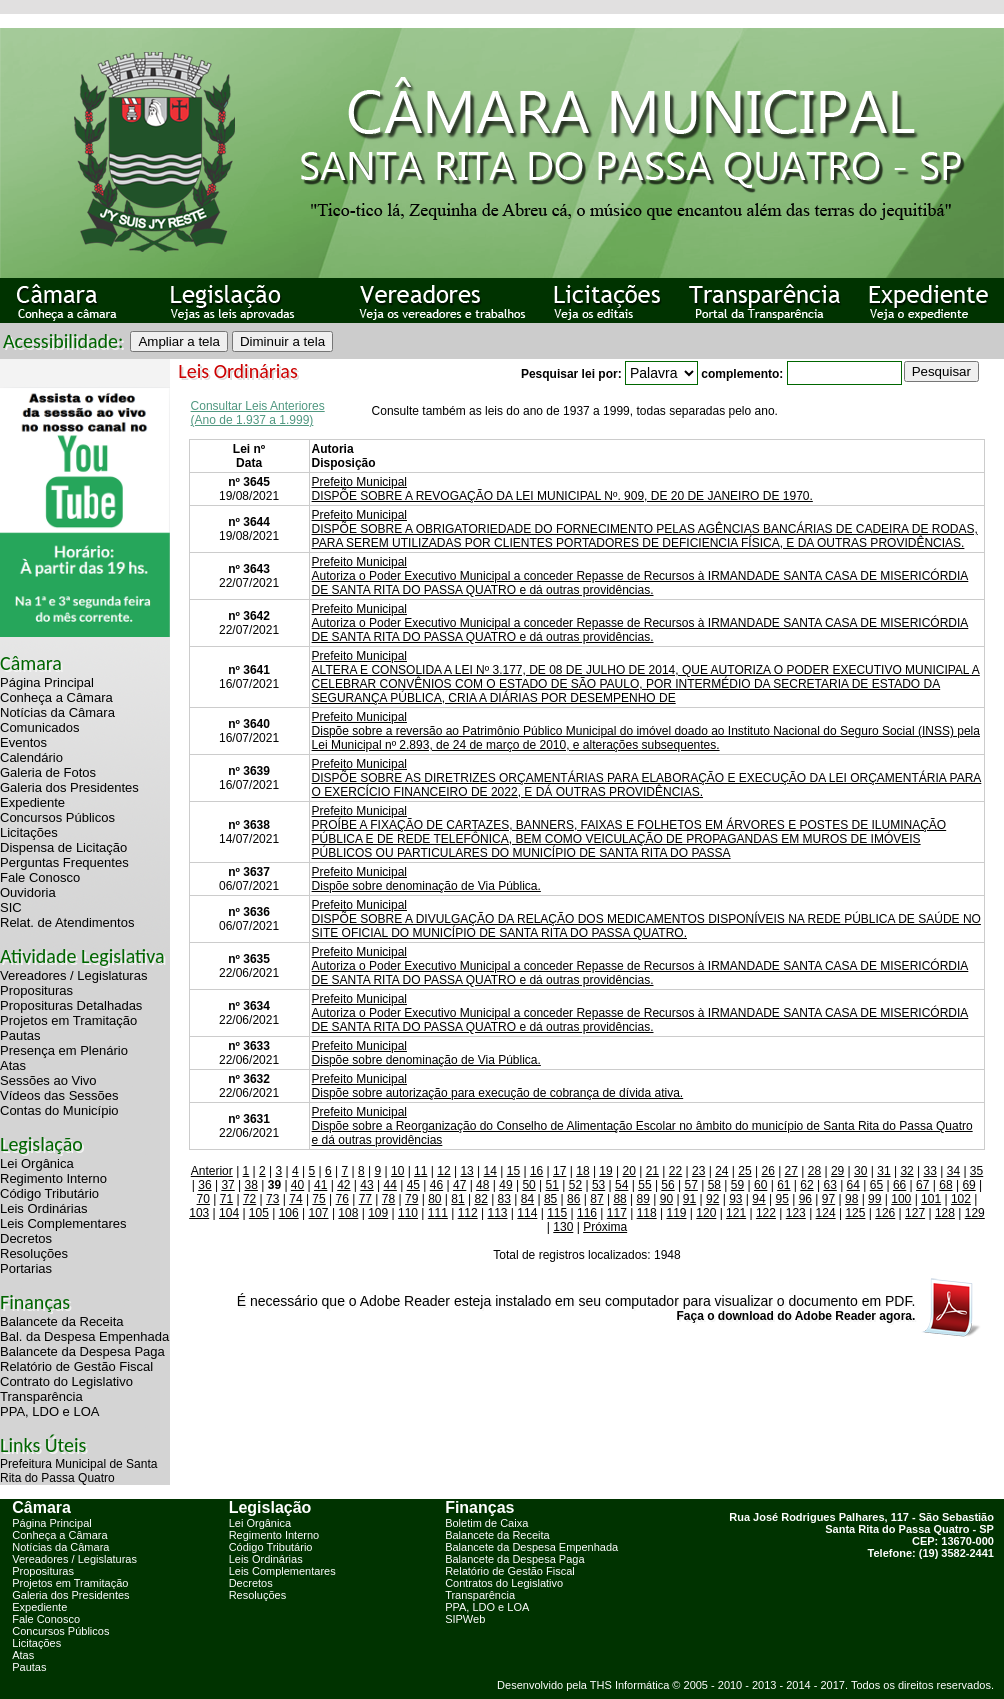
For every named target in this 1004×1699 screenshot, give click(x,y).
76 (342, 1199)
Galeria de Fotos (48, 772)
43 (366, 1185)
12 (443, 1171)
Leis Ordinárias (43, 1208)
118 (647, 1213)
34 (953, 1171)
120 (706, 1213)
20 (629, 1171)
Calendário (31, 757)
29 (837, 1171)
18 (582, 1171)
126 (885, 1213)
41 (320, 1185)
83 (504, 1199)
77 (365, 1199)
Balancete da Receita (62, 1321)
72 (249, 1199)
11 (420, 1171)
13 (466, 1171)
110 (408, 1213)
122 (766, 1213)
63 (829, 1185)
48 (482, 1185)
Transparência (41, 1396)
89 (643, 1199)
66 (899, 1185)
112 (468, 1213)
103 (199, 1213)
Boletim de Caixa (486, 1523)
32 (906, 1171)
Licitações (29, 832)
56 (667, 1185)
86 (573, 1199)
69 (968, 1185)
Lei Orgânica (37, 1163)
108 (348, 1213)
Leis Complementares (63, 1223)
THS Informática (629, 1685)
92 (712, 1199)
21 (652, 1171)
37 (227, 1185)
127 (915, 1213)
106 (289, 1213)
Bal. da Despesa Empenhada (84, 1336)
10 (397, 1171)
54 (621, 1185)
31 (883, 1171)
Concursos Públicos (57, 817)
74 (295, 1199)
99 (874, 1199)
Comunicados (40, 727)
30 (860, 1171)
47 (459, 1185)
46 (436, 1185)
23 (698, 1171)
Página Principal (47, 682)
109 (378, 1213)
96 (805, 1199)
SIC (11, 907)
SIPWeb (465, 1619)
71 (226, 1199)
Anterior (212, 1171)
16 (536, 1171)
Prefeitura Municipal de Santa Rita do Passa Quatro (78, 1471)
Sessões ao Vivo (48, 1080)
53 (598, 1185)
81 (457, 1199)
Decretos (26, 1238)
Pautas (20, 1035)
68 (945, 1185)
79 (411, 1199)
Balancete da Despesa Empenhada (531, 1547)
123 (796, 1213)
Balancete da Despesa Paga (82, 1351)
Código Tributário (49, 1193)
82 (480, 1199)
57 (691, 1185)
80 (434, 1199)
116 (587, 1213)
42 (343, 1185)
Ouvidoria (28, 892)
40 (297, 1185)
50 (528, 1185)
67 (922, 1185)
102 (961, 1199)
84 (527, 1199)
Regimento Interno (53, 1178)
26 (767, 1171)
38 (251, 1185)
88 (619, 1199)
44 (389, 1185)
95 (781, 1199)
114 (527, 1213)
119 (676, 1213)
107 (319, 1213)
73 (272, 1199)
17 (559, 1171)
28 (814, 1171)
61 (783, 1185)
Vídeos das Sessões (59, 1095)
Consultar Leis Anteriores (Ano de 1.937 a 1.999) (258, 413)
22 (675, 1171)
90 (666, 1199)
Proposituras (36, 990)
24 (721, 1171)
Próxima (605, 1227)
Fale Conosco (40, 877)
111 (438, 1213)
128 (945, 1213)
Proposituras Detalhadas (71, 1005)
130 (563, 1227)
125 (855, 1213)
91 (689, 1199)
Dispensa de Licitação (63, 847)
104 (229, 1213)
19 (605, 1171)
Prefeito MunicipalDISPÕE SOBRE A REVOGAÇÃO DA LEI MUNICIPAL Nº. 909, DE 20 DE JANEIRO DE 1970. (562, 489)
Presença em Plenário (64, 1050)
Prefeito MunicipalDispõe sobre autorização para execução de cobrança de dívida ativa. (498, 1086)
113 (497, 1213)
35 (976, 1171)
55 (644, 1185)
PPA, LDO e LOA (49, 1411)
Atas (13, 1065)
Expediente (32, 802)
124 (826, 1213)
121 (736, 1213)
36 (204, 1185)
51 (552, 1185)
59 (737, 1185)
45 (413, 1185)
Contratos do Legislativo (504, 1583)
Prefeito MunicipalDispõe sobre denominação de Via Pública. (426, 879)
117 (617, 1213)
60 (760, 1185)
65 (876, 1185)
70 (203, 1199)
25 (744, 1171)
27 (791, 1171)
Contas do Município (59, 1110)
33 (930, 1171)
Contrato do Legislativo (66, 1381)
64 (853, 1185)
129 (975, 1213)
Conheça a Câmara (56, 697)
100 (901, 1199)
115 (557, 1213)
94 (758, 1199)
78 (388, 1199)
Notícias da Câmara (57, 712)
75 (318, 1199)
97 (828, 1199)
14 (490, 1171)
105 (259, 1213)
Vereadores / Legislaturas (73, 975)
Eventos (23, 742)
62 (806, 1185)
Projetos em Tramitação (68, 1020)
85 (550, 1199)
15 (513, 1171)
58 (714, 1185)
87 (596, 1199)
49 (505, 1185)
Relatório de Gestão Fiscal (76, 1366)
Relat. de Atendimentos (67, 922)
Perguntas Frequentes (64, 862)
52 (575, 1185)
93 (735, 1199)
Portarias (26, 1268)
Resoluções (34, 1253)
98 (851, 1199)
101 (931, 1199)
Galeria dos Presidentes (69, 787)
